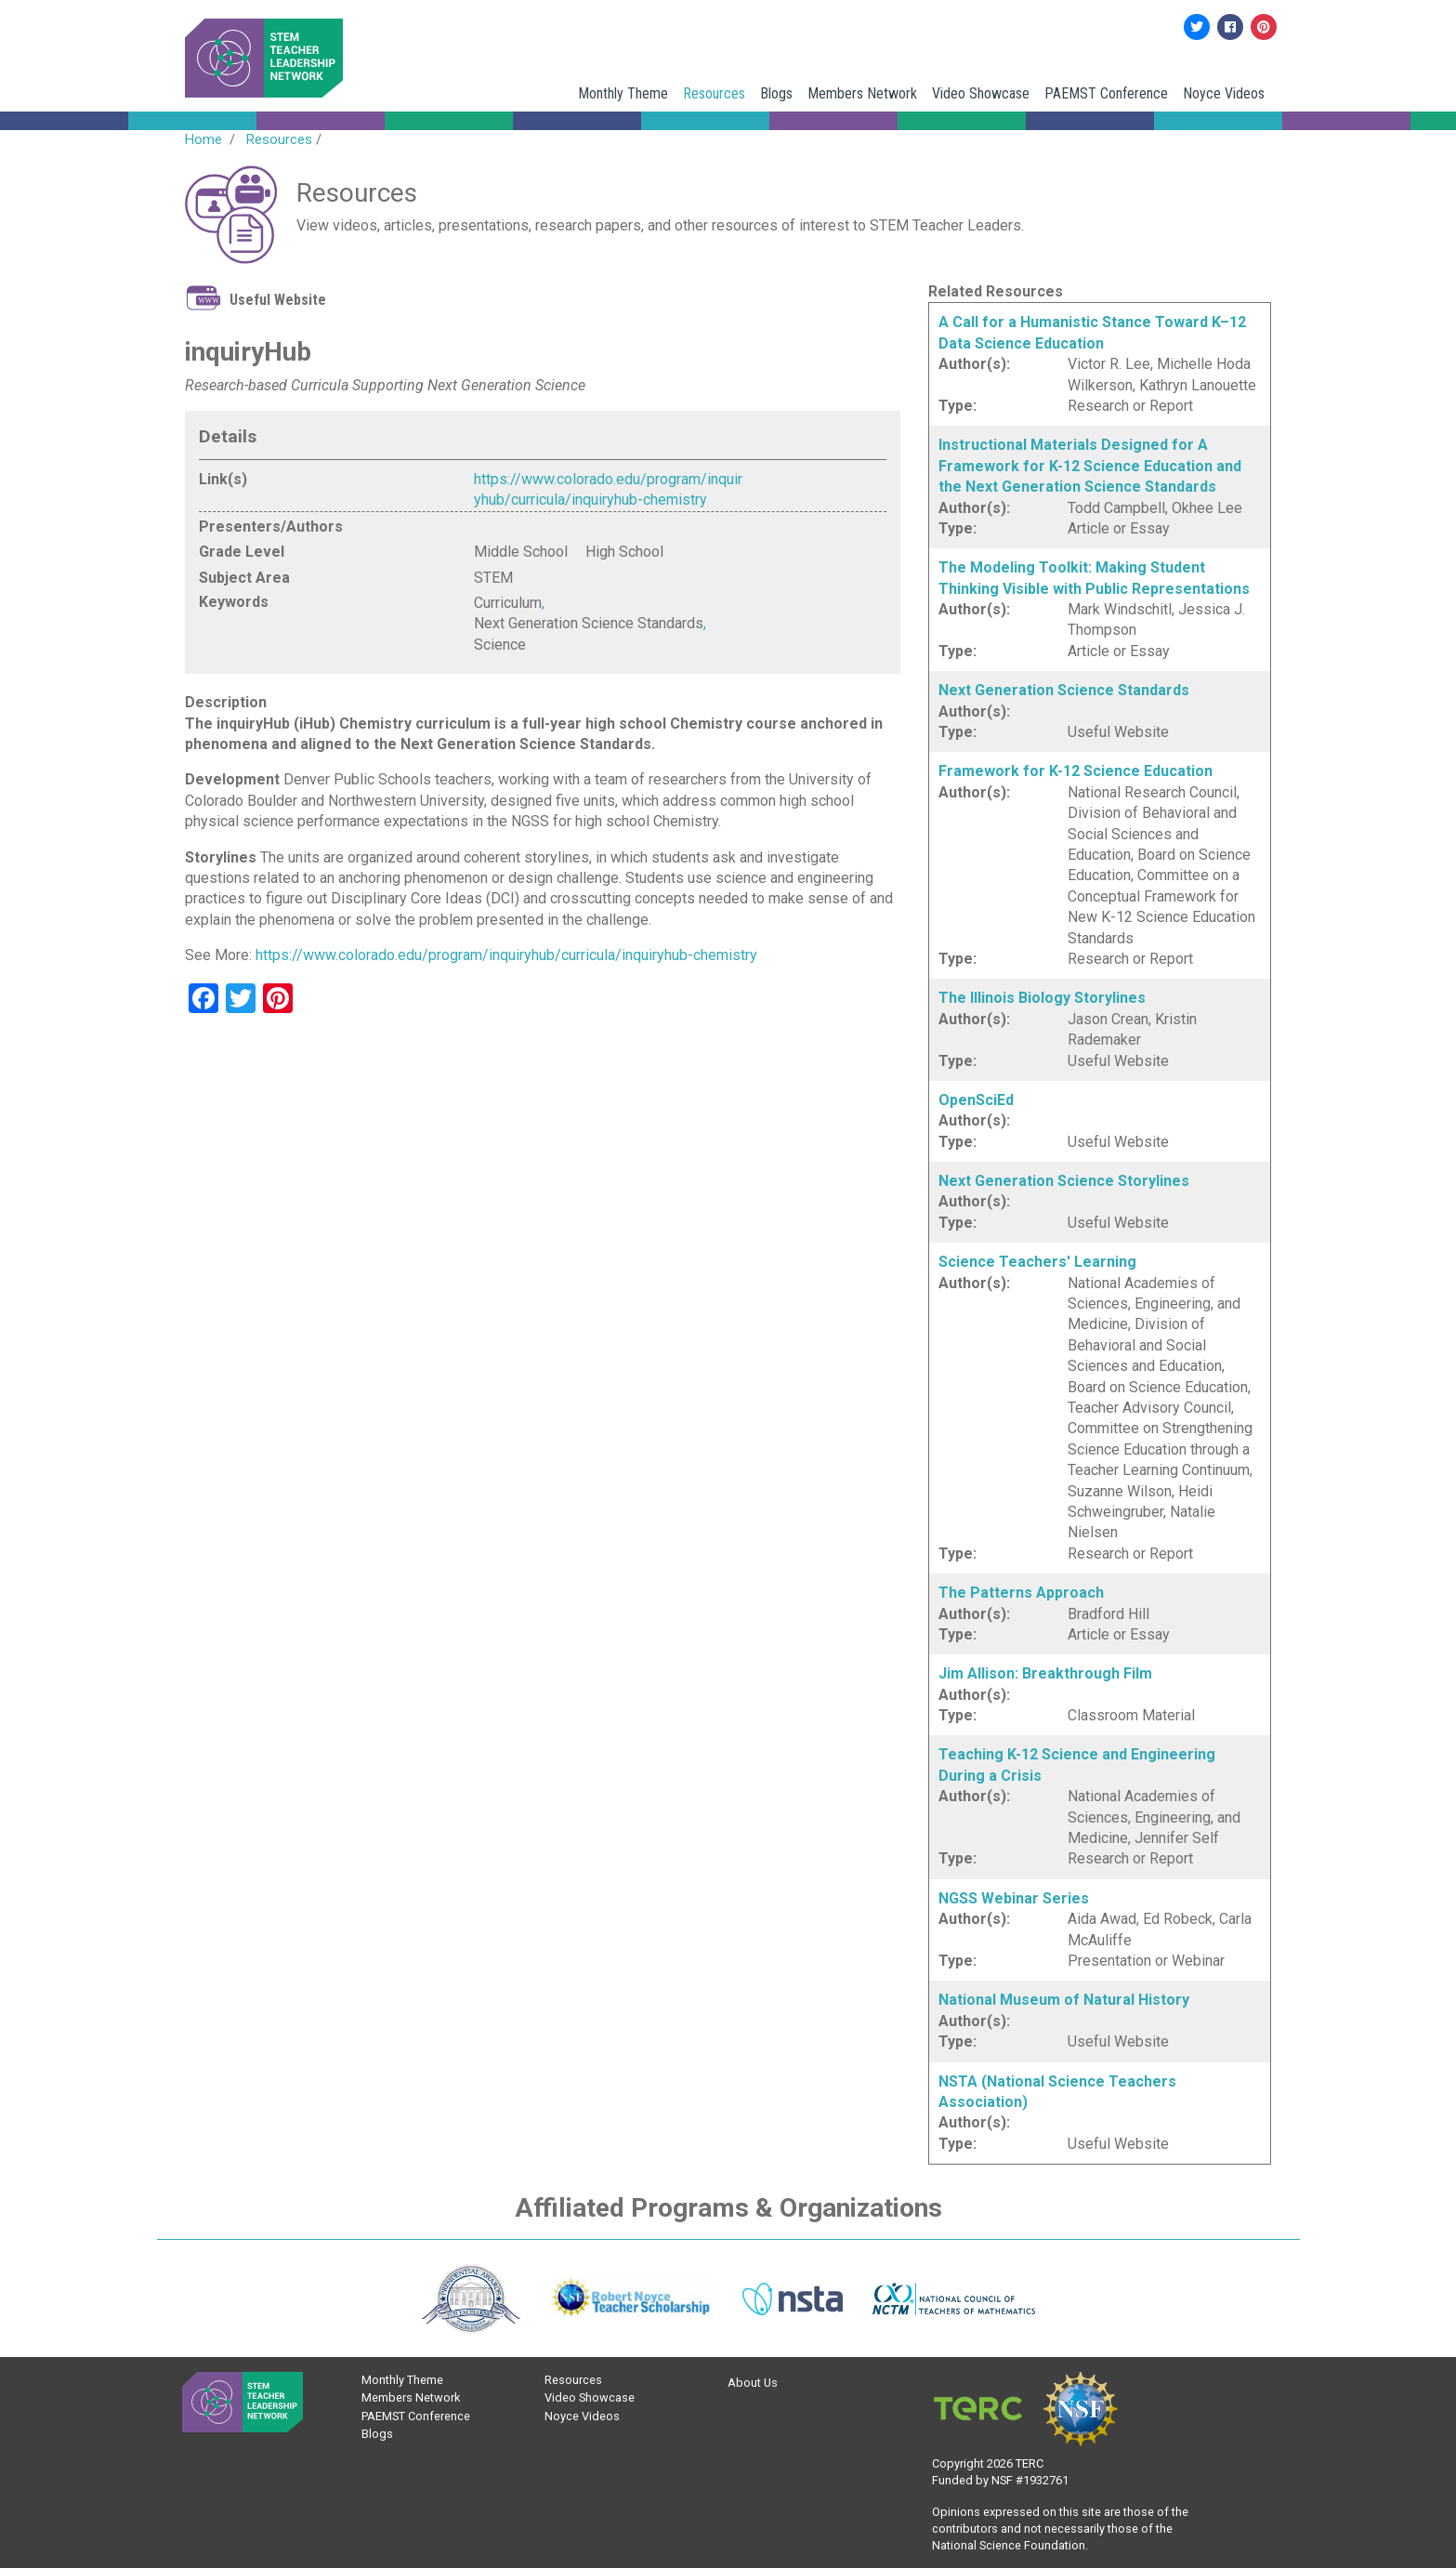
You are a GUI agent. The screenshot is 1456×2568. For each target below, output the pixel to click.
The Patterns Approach (1021, 1592)
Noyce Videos (1224, 93)
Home (203, 139)
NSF (1002, 2480)
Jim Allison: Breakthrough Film (1045, 1673)
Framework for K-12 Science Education (1075, 771)
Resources (714, 93)
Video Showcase (981, 93)
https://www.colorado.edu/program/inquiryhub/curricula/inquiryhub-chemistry (506, 955)
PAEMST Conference (1106, 93)
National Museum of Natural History (1063, 1999)
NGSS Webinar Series (1013, 1898)
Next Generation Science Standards (1063, 690)
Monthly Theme (623, 93)
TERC (1029, 2463)
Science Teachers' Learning (1037, 1262)
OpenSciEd (976, 1100)
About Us (753, 2383)
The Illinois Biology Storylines (1042, 998)
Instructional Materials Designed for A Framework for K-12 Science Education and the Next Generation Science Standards (1089, 465)
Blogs (776, 93)
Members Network (862, 93)
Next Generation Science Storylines (1063, 1181)
